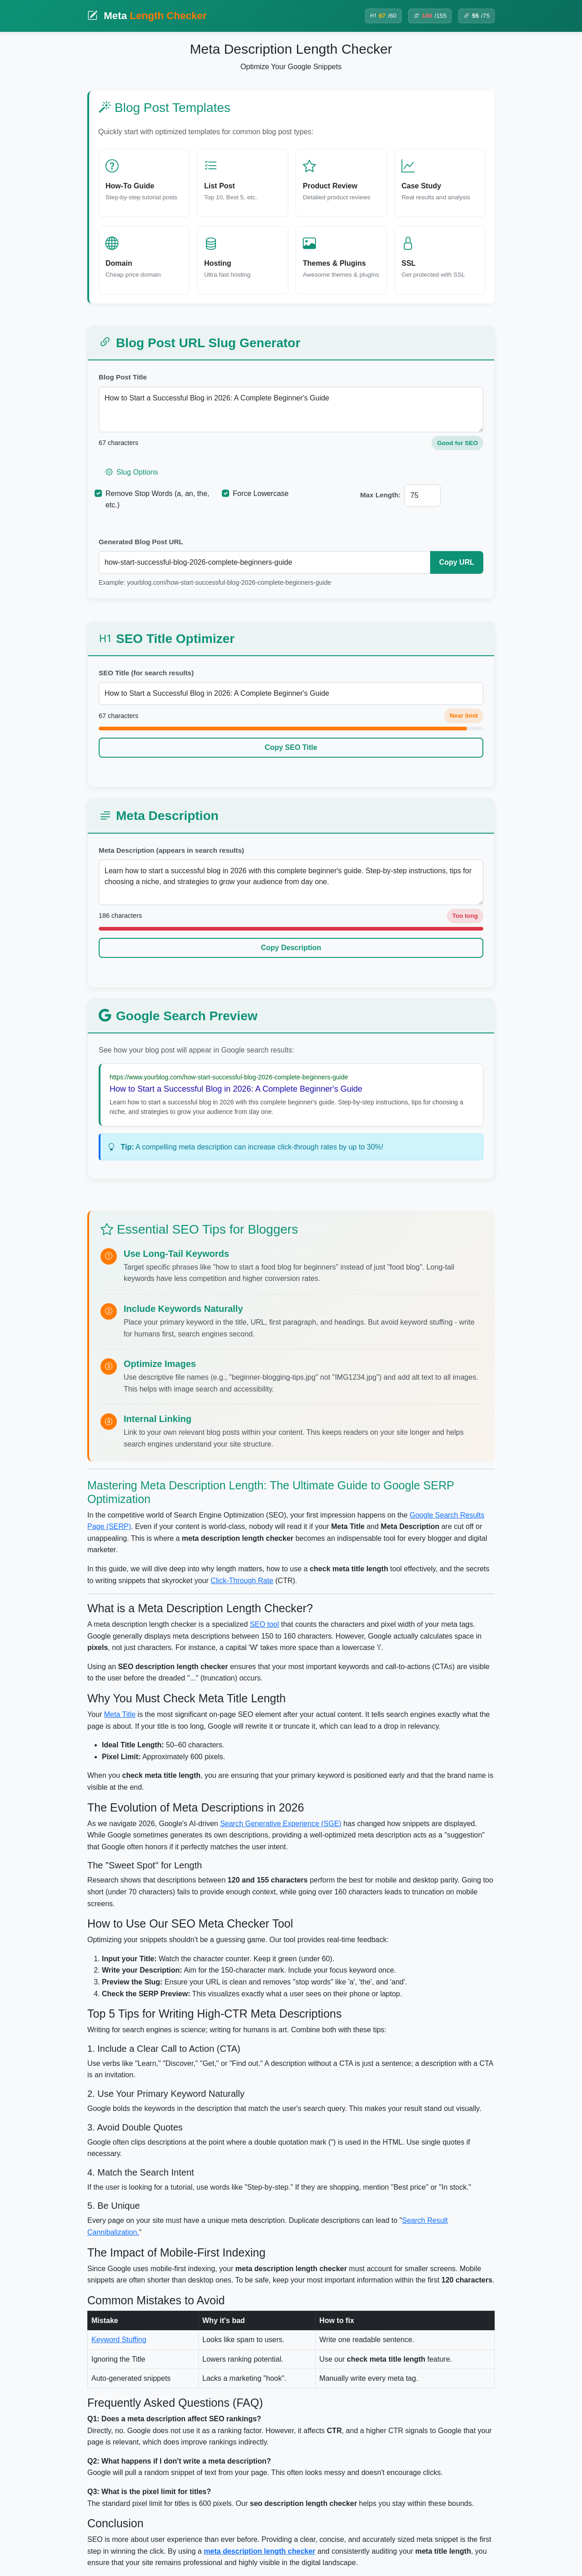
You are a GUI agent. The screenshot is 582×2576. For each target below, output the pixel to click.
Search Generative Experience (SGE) (280, 1823)
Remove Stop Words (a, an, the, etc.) (157, 499)
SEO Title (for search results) (146, 673)
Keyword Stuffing (118, 2339)
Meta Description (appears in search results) (171, 850)
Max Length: (380, 495)
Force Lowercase (261, 493)
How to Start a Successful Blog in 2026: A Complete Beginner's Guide (291, 409)
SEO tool (264, 1624)
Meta (147, 15)
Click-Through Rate (242, 1580)
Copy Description (291, 947)
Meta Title (119, 1714)
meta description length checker (259, 2551)
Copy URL (456, 562)
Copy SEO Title (291, 747)
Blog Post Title (123, 377)
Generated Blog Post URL (141, 542)
